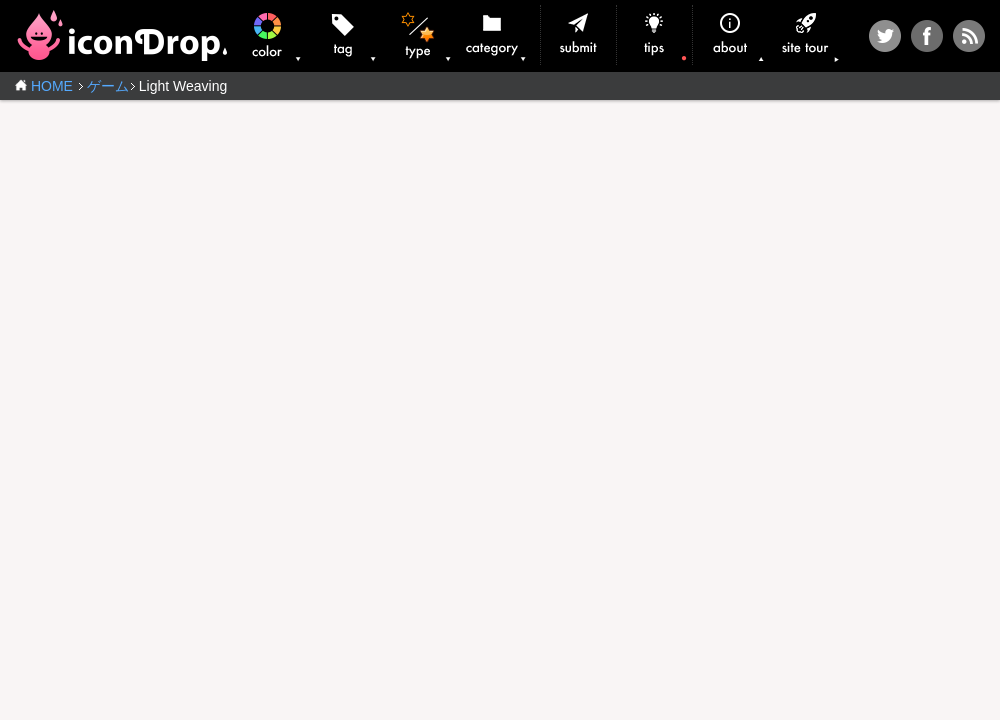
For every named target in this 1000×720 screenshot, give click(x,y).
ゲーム (108, 86)
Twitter (885, 36)
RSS (969, 36)
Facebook (927, 36)
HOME (52, 86)
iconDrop (121, 35)
